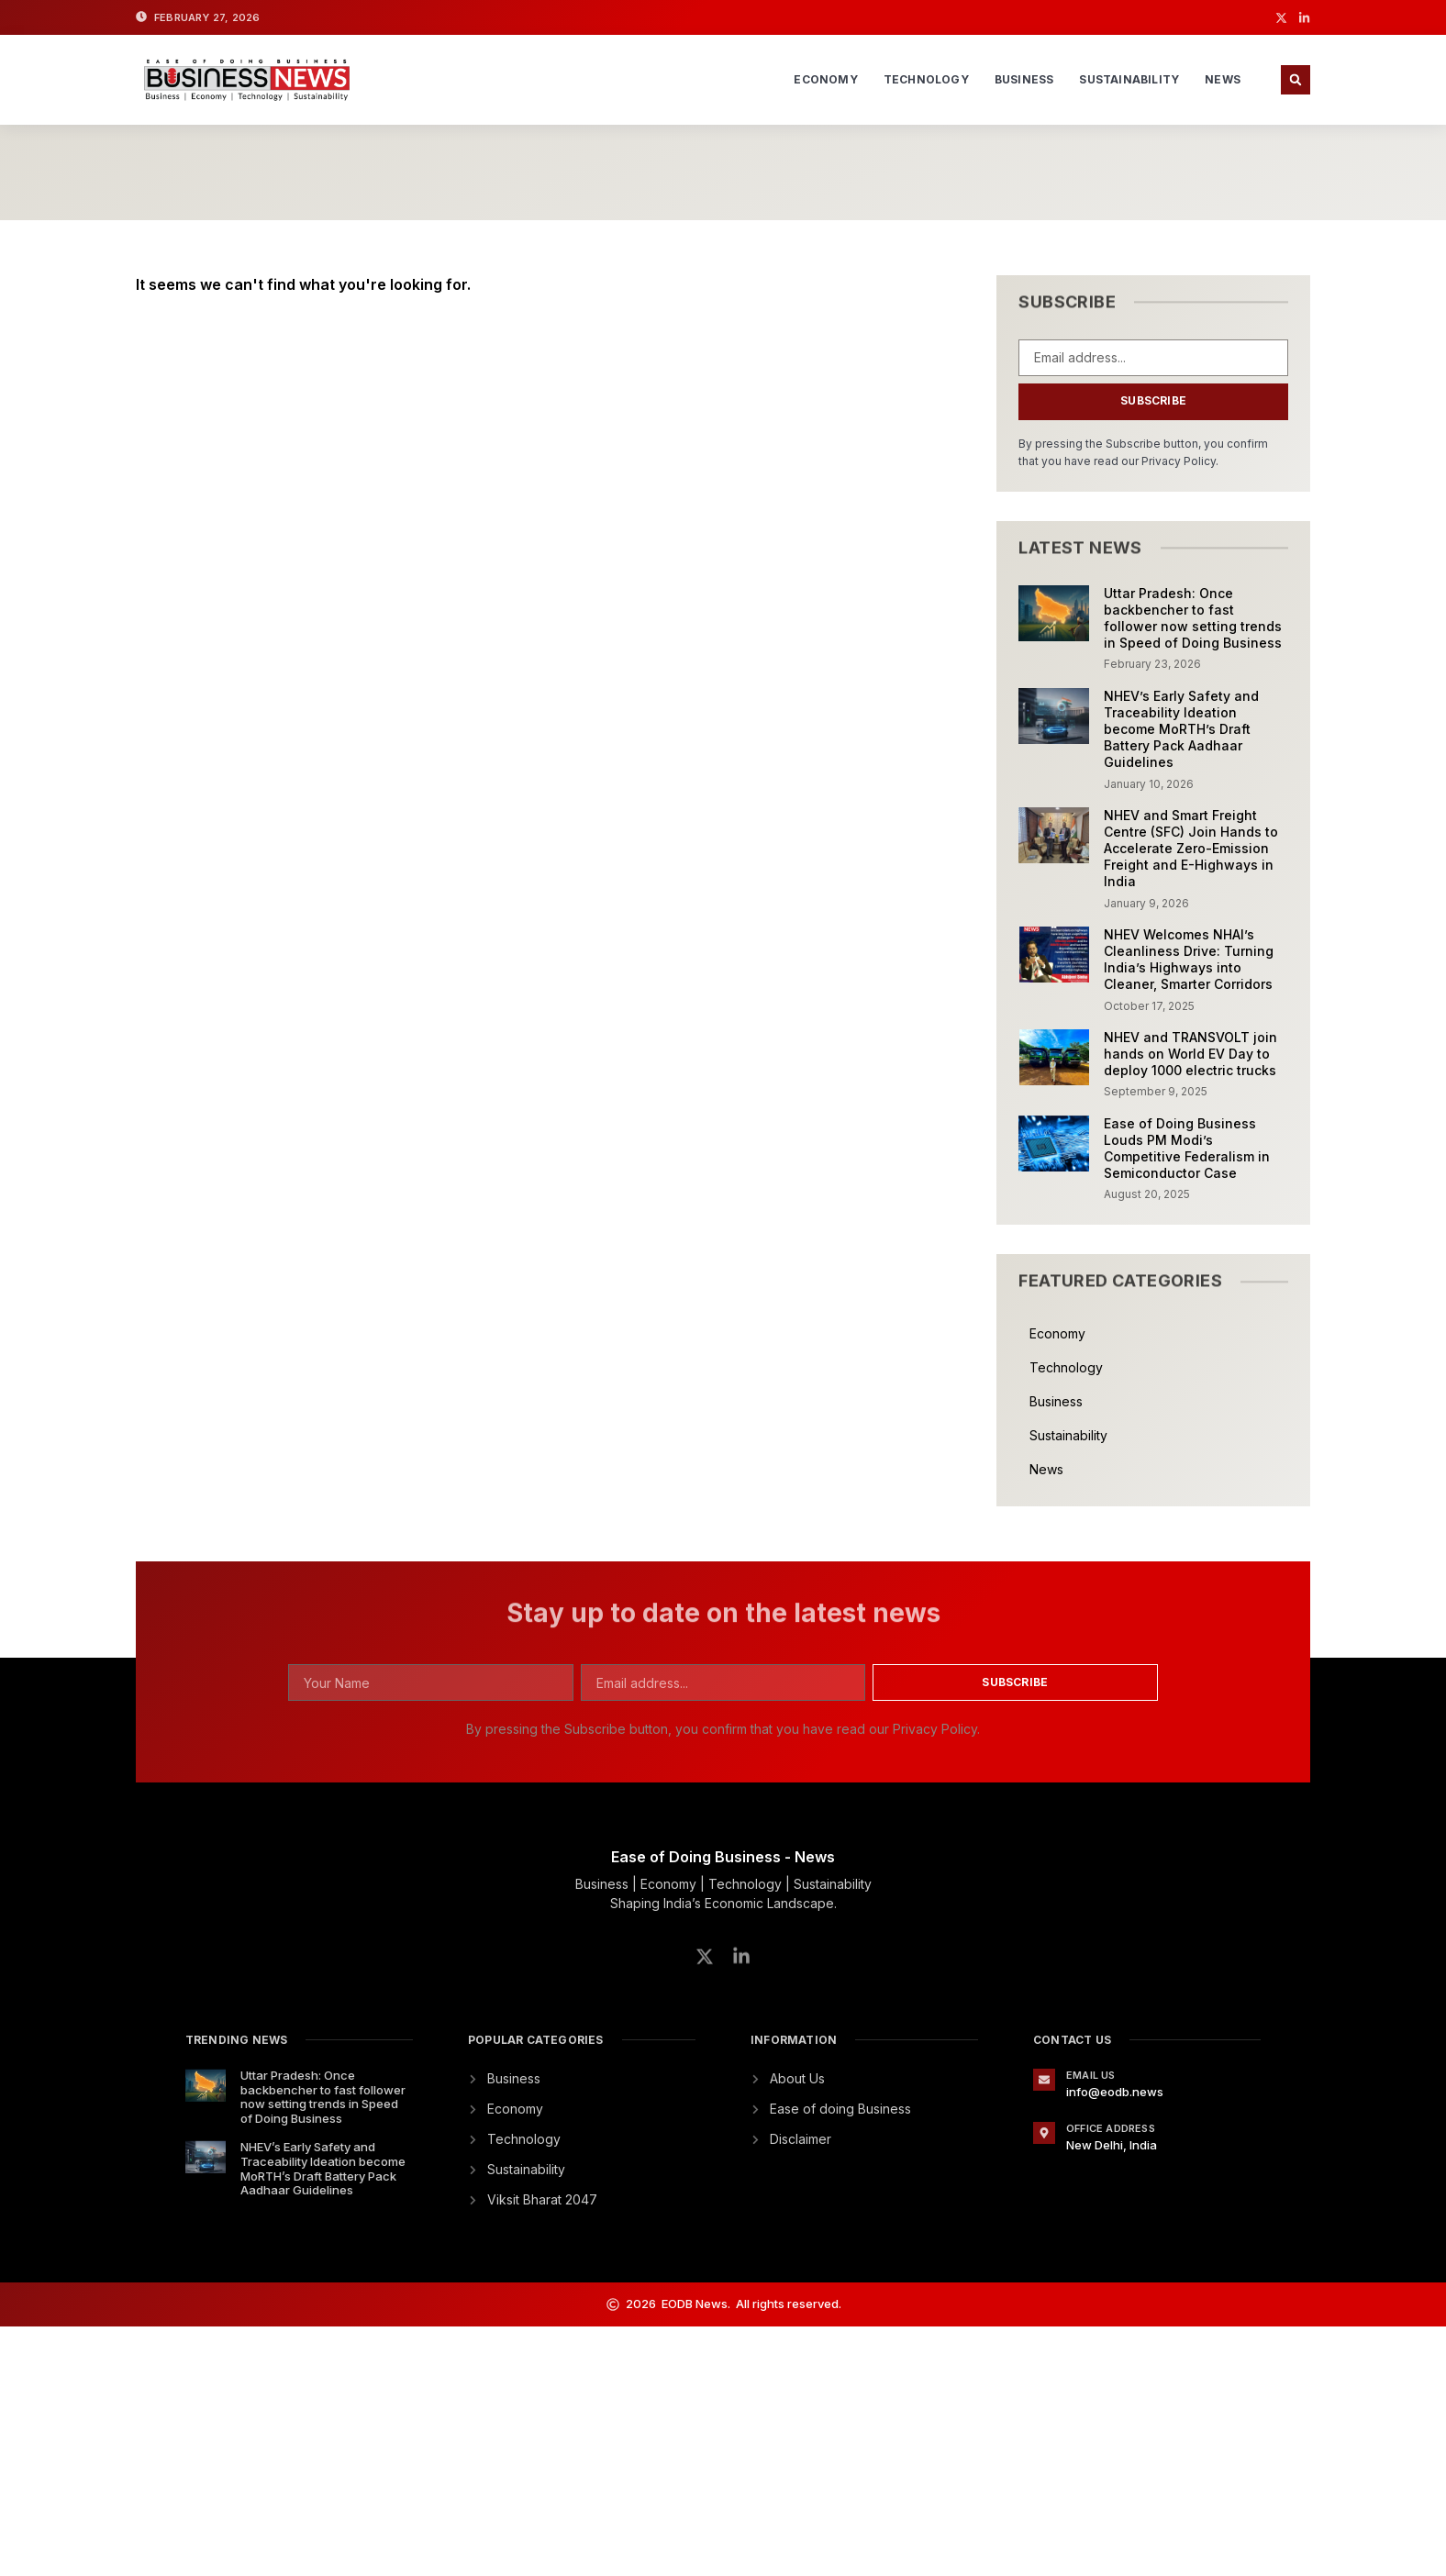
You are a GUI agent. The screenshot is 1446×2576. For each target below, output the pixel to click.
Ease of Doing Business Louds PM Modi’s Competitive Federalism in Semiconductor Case (1187, 1149)
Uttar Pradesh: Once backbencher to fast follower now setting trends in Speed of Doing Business (1193, 618)
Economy (825, 79)
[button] (1295, 79)
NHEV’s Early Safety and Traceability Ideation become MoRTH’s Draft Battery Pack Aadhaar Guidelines (1181, 729)
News (1222, 79)
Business (1024, 79)
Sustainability (1129, 79)
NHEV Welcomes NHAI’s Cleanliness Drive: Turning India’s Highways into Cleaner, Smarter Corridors (1189, 960)
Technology (926, 79)
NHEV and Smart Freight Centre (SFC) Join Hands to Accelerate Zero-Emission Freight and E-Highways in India (1191, 848)
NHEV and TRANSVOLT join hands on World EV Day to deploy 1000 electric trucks (1190, 1053)
